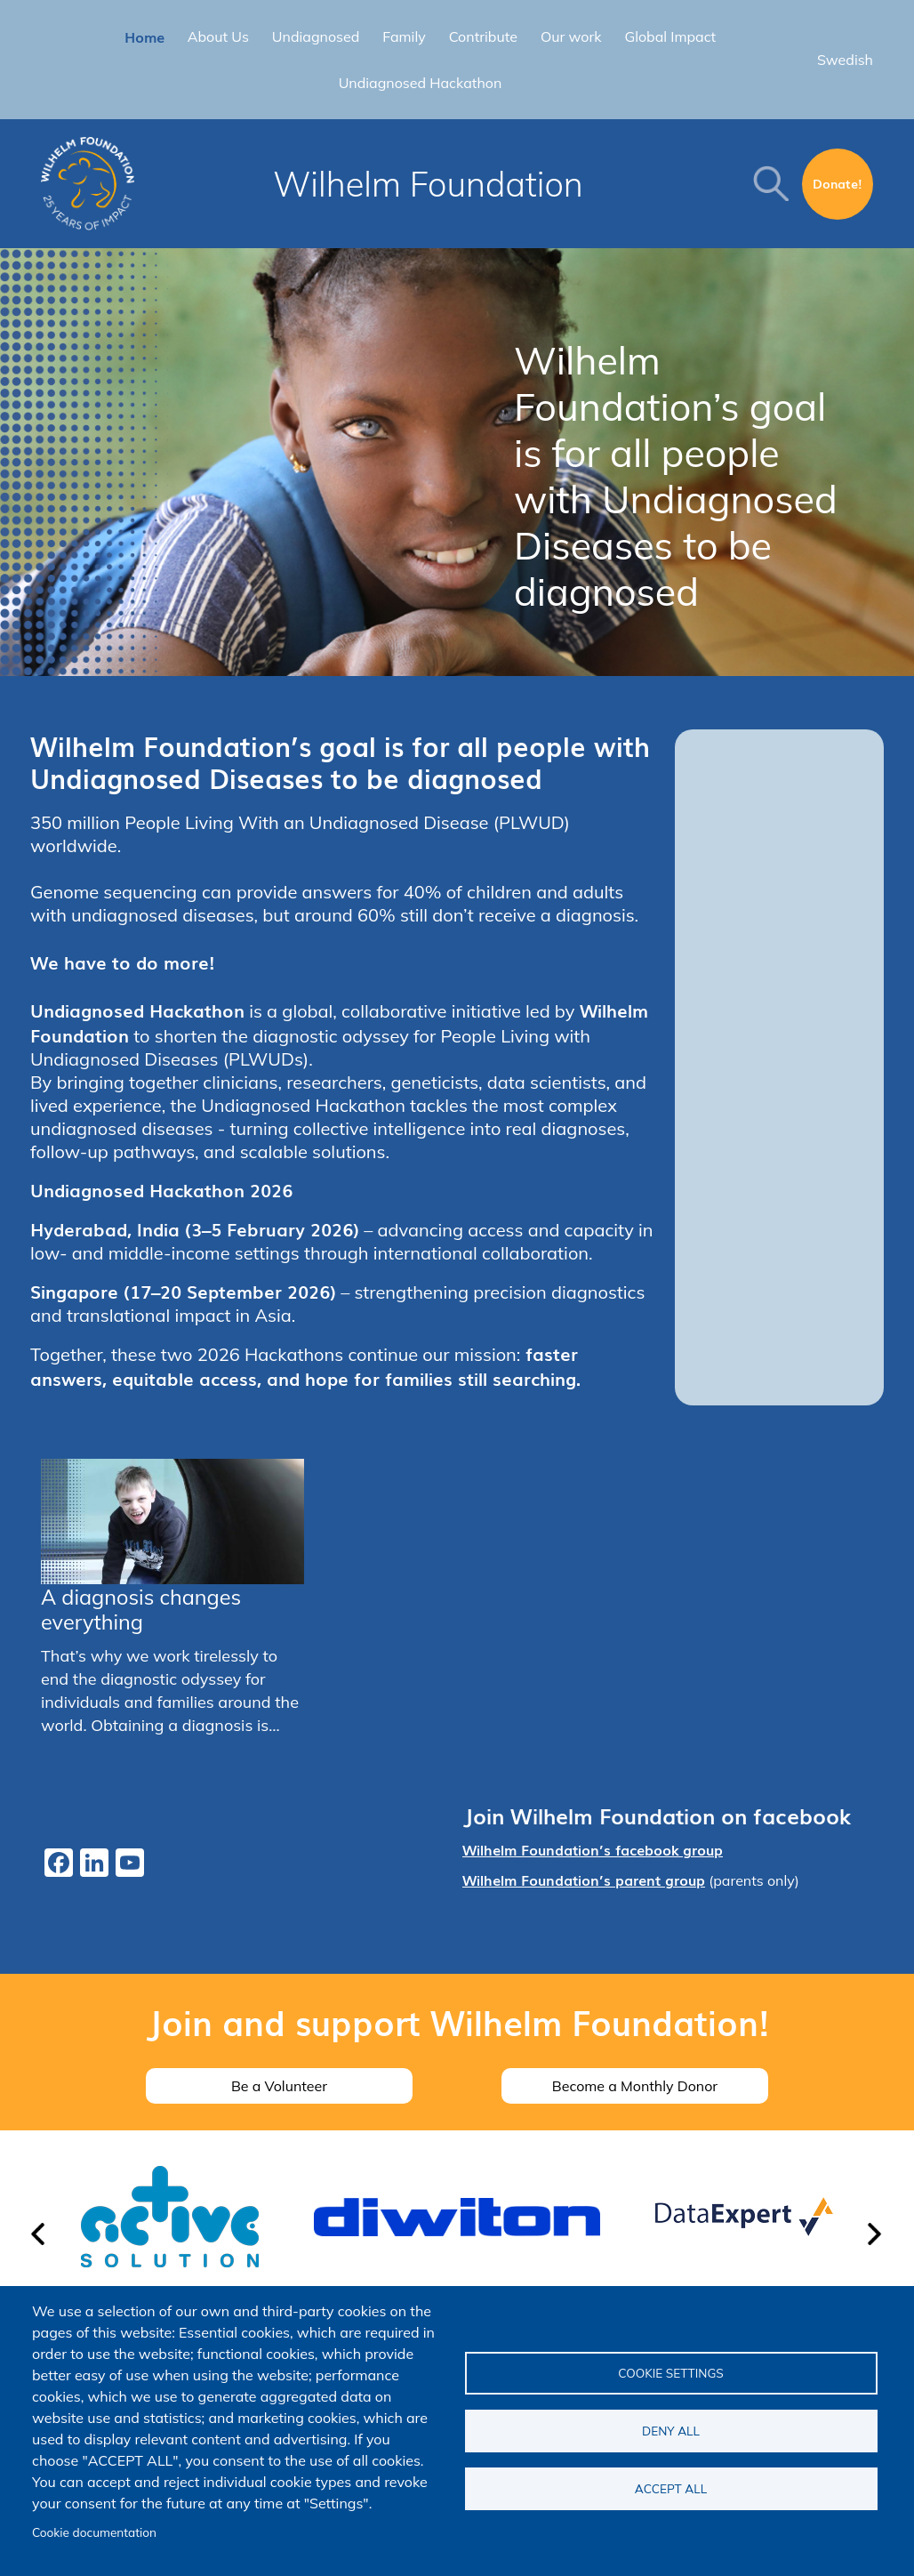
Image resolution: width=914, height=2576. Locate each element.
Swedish (845, 59)
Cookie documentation (94, 2532)
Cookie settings (671, 2372)
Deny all (671, 2430)
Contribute (483, 36)
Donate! (837, 183)
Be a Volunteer (279, 2086)
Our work (571, 36)
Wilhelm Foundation (428, 184)
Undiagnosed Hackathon (420, 83)
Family (403, 36)
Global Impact (670, 36)
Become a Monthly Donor (635, 2086)
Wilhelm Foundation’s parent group (583, 1879)
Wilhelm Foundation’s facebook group (592, 1849)
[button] (39, 2242)
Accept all (671, 2488)
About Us (218, 36)
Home (144, 36)
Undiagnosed (315, 36)
